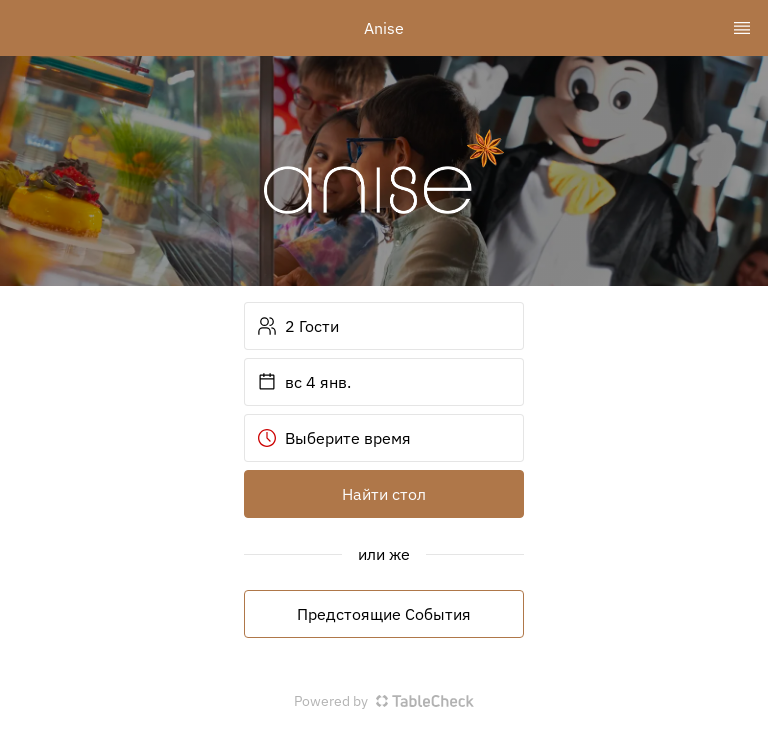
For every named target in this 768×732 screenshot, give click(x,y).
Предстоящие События (384, 614)
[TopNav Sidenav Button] (742, 28)
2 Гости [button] (298, 326)
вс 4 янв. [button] (304, 382)
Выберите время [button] (334, 438)
